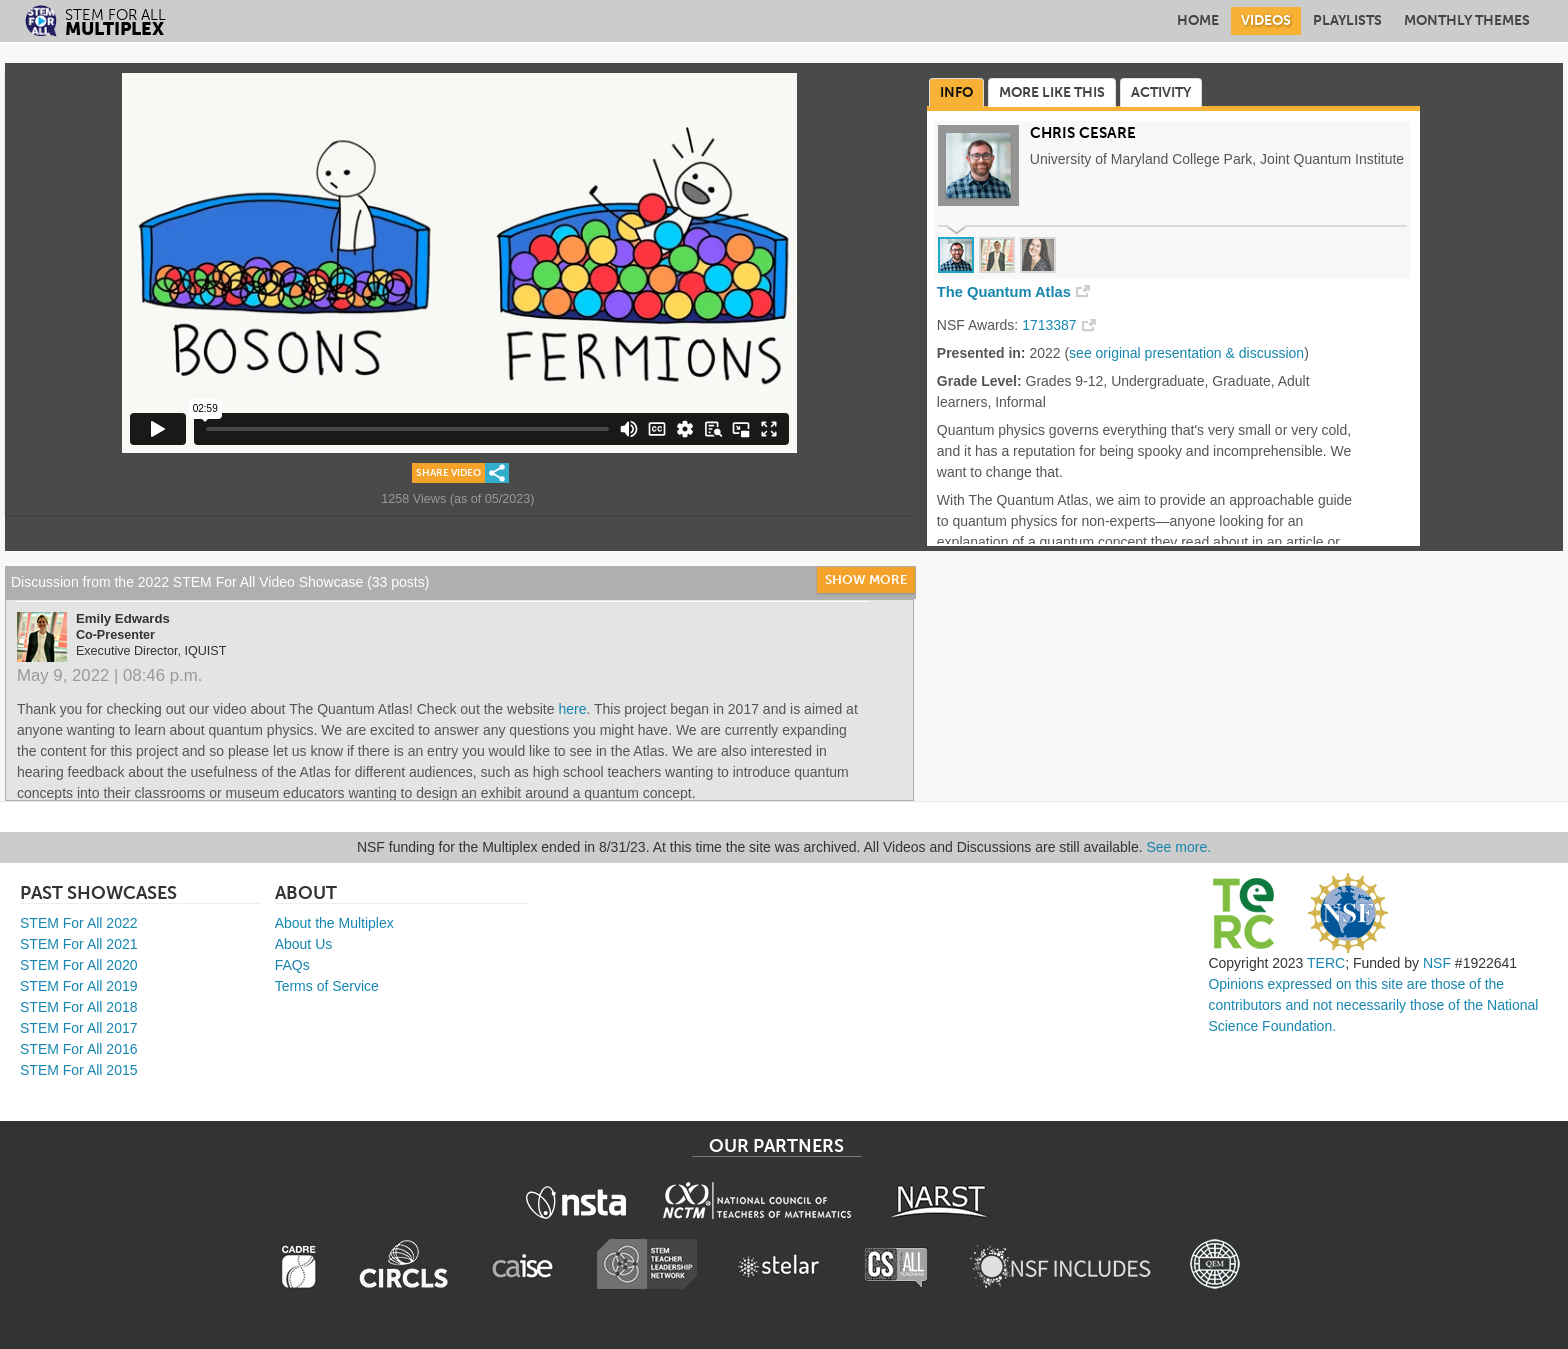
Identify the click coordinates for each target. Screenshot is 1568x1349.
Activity (1161, 92)
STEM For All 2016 (79, 1049)
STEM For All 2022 (79, 923)
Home (1198, 20)
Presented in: (981, 353)
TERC (1326, 963)
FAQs (292, 965)
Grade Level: (979, 381)
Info (956, 92)
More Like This (1052, 92)
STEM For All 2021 (79, 944)
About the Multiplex (334, 923)
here (572, 709)
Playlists (1347, 20)
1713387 (1049, 325)
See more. (1179, 847)
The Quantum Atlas (1004, 292)
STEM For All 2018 (79, 1007)
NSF (1437, 963)
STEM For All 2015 (79, 1070)
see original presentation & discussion (1186, 353)
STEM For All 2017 (79, 1028)
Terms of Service (327, 986)
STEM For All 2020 (79, 965)
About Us (304, 944)
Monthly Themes (1467, 20)
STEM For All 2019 (79, 986)
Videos (1266, 20)
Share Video (448, 473)
